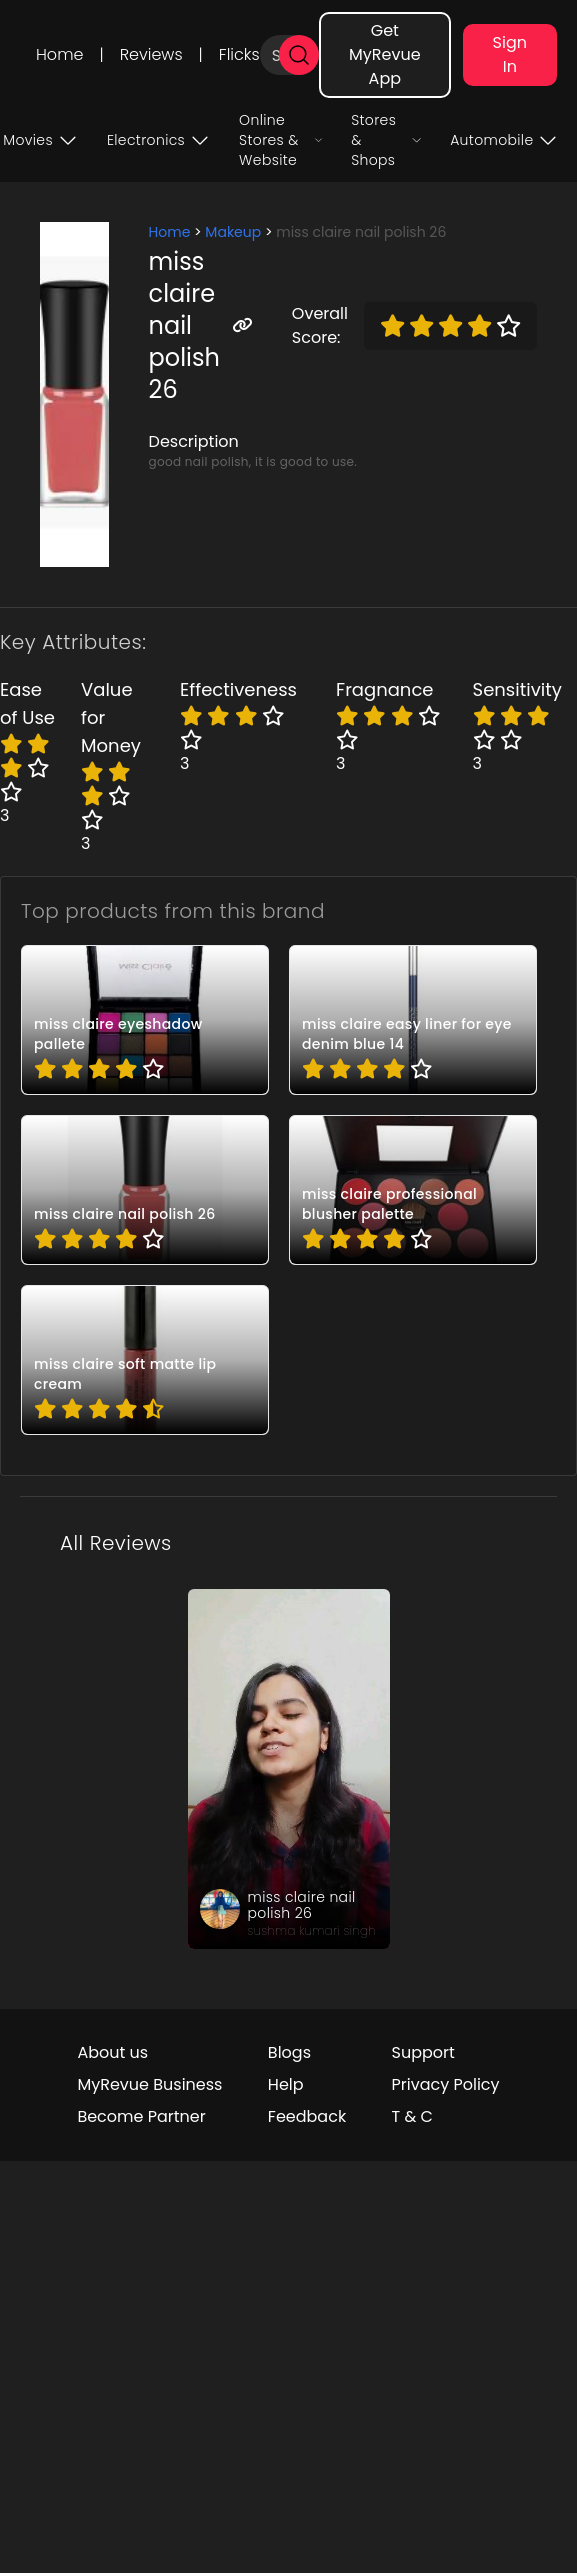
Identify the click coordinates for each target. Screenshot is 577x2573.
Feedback (307, 2116)
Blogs (289, 2052)
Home (59, 54)
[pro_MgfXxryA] (145, 1360)
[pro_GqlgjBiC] (413, 1190)
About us (112, 2052)
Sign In (510, 54)
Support (423, 2052)
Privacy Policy (446, 2084)
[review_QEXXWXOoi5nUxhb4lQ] (289, 1769)
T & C (412, 2116)
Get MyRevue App (385, 54)
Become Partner (141, 2116)
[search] (299, 55)
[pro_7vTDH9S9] (413, 1020)
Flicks (239, 54)
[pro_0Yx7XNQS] (145, 1020)
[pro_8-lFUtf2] (145, 1190)
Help (286, 2084)
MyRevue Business (149, 2084)
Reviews (151, 54)
